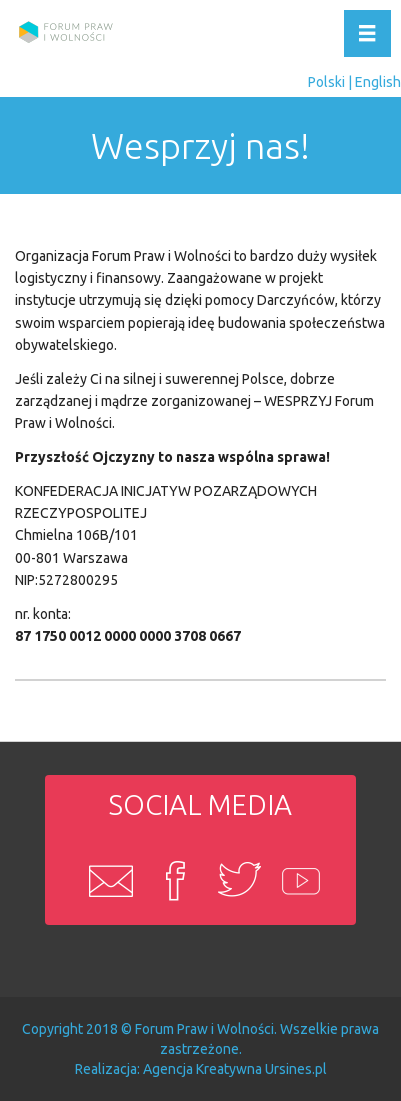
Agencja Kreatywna (202, 1069)
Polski (326, 82)
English (378, 82)
